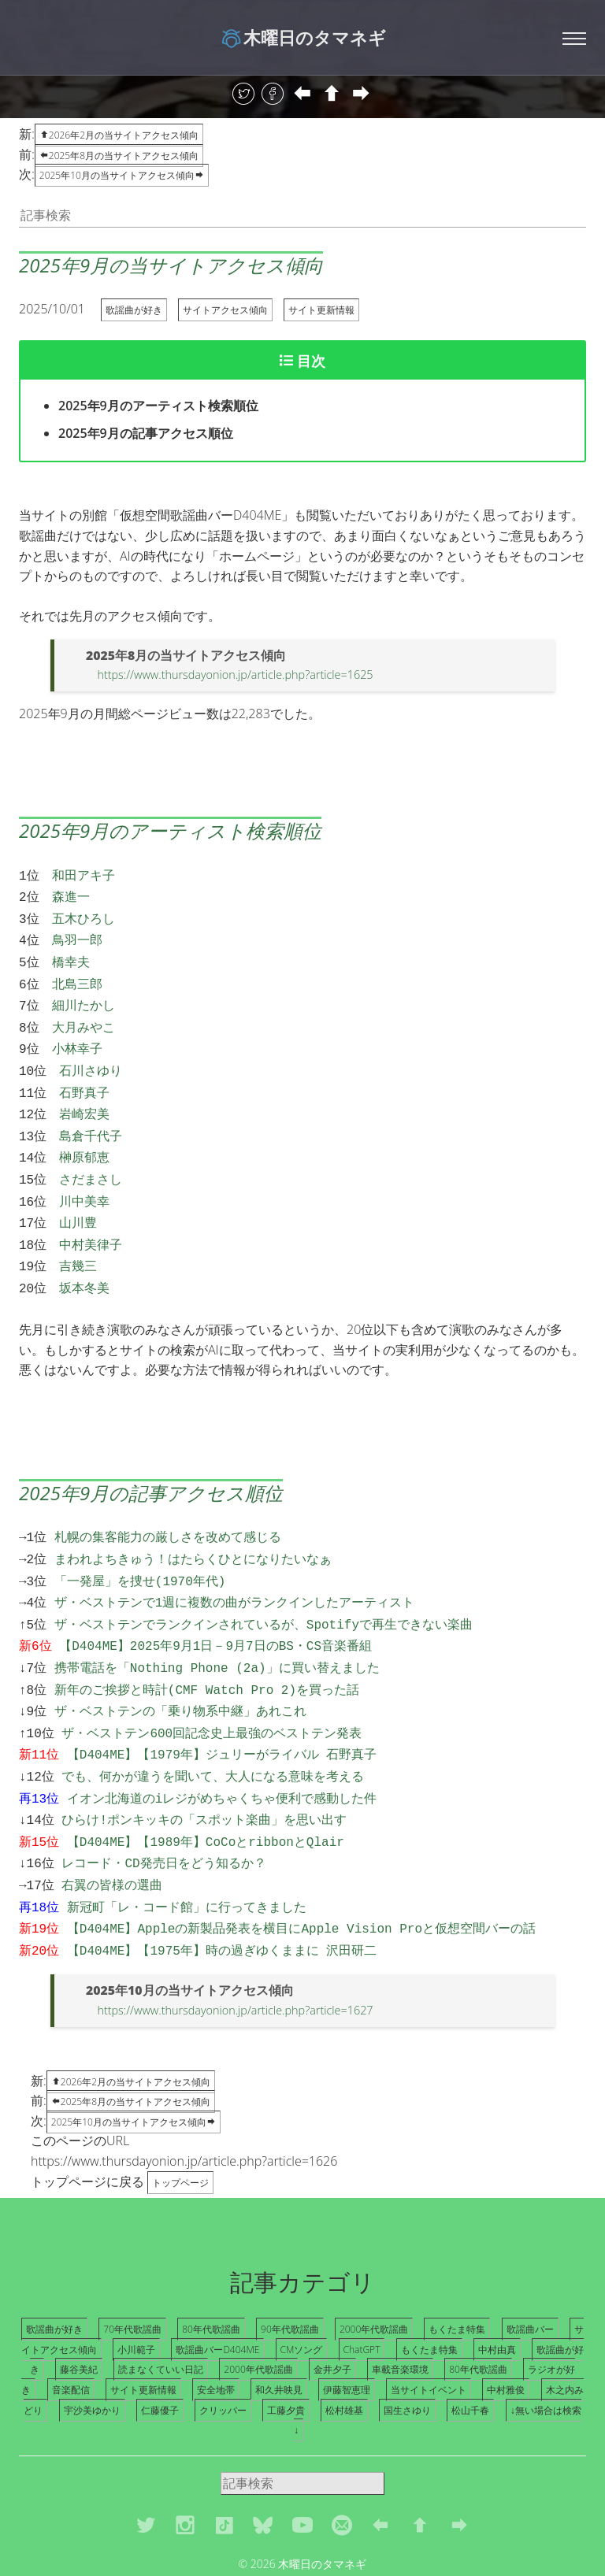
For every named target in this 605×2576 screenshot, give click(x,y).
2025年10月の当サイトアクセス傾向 (121, 175)
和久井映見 (278, 2326)
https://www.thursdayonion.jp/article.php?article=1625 (235, 674)
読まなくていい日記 (160, 2306)
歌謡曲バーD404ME (217, 2286)
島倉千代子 (90, 1116)
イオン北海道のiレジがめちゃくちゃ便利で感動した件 (222, 1747)
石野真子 (84, 1076)
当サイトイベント (428, 2326)
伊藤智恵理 (346, 2326)
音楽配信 (71, 2326)
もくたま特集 (457, 2266)
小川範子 (136, 2286)
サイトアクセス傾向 (225, 310)
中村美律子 (90, 1217)
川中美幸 (84, 1177)
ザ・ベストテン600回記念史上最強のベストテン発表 (211, 1687)
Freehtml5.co (334, 2518)
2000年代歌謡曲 (374, 2266)
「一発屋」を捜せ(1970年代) (140, 1546)
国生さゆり (407, 2347)
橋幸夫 (71, 955)
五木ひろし (83, 915)
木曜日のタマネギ (303, 37)
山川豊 (78, 1197)
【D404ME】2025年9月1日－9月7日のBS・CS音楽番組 (215, 1605)
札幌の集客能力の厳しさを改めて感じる (167, 1505)
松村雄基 (344, 2347)
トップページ (180, 2119)
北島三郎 (77, 975)
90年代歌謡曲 (290, 2266)
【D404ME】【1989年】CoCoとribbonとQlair (205, 1787)
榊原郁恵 (84, 1136)
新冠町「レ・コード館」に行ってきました (186, 1848)
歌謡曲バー (530, 2266)
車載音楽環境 (400, 2306)
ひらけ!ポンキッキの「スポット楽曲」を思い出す (204, 1767)
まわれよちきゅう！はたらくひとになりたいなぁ (193, 1525)
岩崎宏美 (84, 1096)
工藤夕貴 (286, 2347)
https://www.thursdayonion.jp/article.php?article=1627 (235, 1947)
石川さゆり (90, 1056)
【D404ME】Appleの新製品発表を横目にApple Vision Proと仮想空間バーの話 (301, 1868)
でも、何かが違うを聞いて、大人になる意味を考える (212, 1727)
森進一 (71, 894)
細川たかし (83, 995)
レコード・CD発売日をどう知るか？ (163, 1807)
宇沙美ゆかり (92, 2347)
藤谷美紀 (79, 2306)
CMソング (301, 2286)
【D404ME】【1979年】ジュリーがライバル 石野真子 (222, 1706)
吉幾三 (78, 1237)
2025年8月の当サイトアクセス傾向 (119, 155)
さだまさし (90, 1157)
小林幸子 (77, 1035)
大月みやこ (83, 1016)
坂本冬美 (84, 1257)
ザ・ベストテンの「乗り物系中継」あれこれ (180, 1666)
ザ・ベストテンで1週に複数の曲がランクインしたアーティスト (234, 1565)
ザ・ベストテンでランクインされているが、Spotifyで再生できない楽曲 (263, 1586)
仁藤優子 (160, 2347)
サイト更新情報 (321, 310)
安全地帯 (216, 2326)
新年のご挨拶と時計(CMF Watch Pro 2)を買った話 (206, 1646)
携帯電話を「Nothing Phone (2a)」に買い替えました (217, 1626)
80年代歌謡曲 (211, 2266)
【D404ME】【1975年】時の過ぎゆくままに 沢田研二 (222, 1888)
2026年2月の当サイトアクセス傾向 (130, 2019)
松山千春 (470, 2347)
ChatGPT (361, 2286)
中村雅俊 (506, 2326)
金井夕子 (332, 2306)
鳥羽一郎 (77, 934)
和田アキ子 (83, 875)
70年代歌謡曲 (132, 2266)
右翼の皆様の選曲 (111, 1828)
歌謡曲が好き (134, 310)
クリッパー (223, 2347)
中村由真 (497, 2286)
